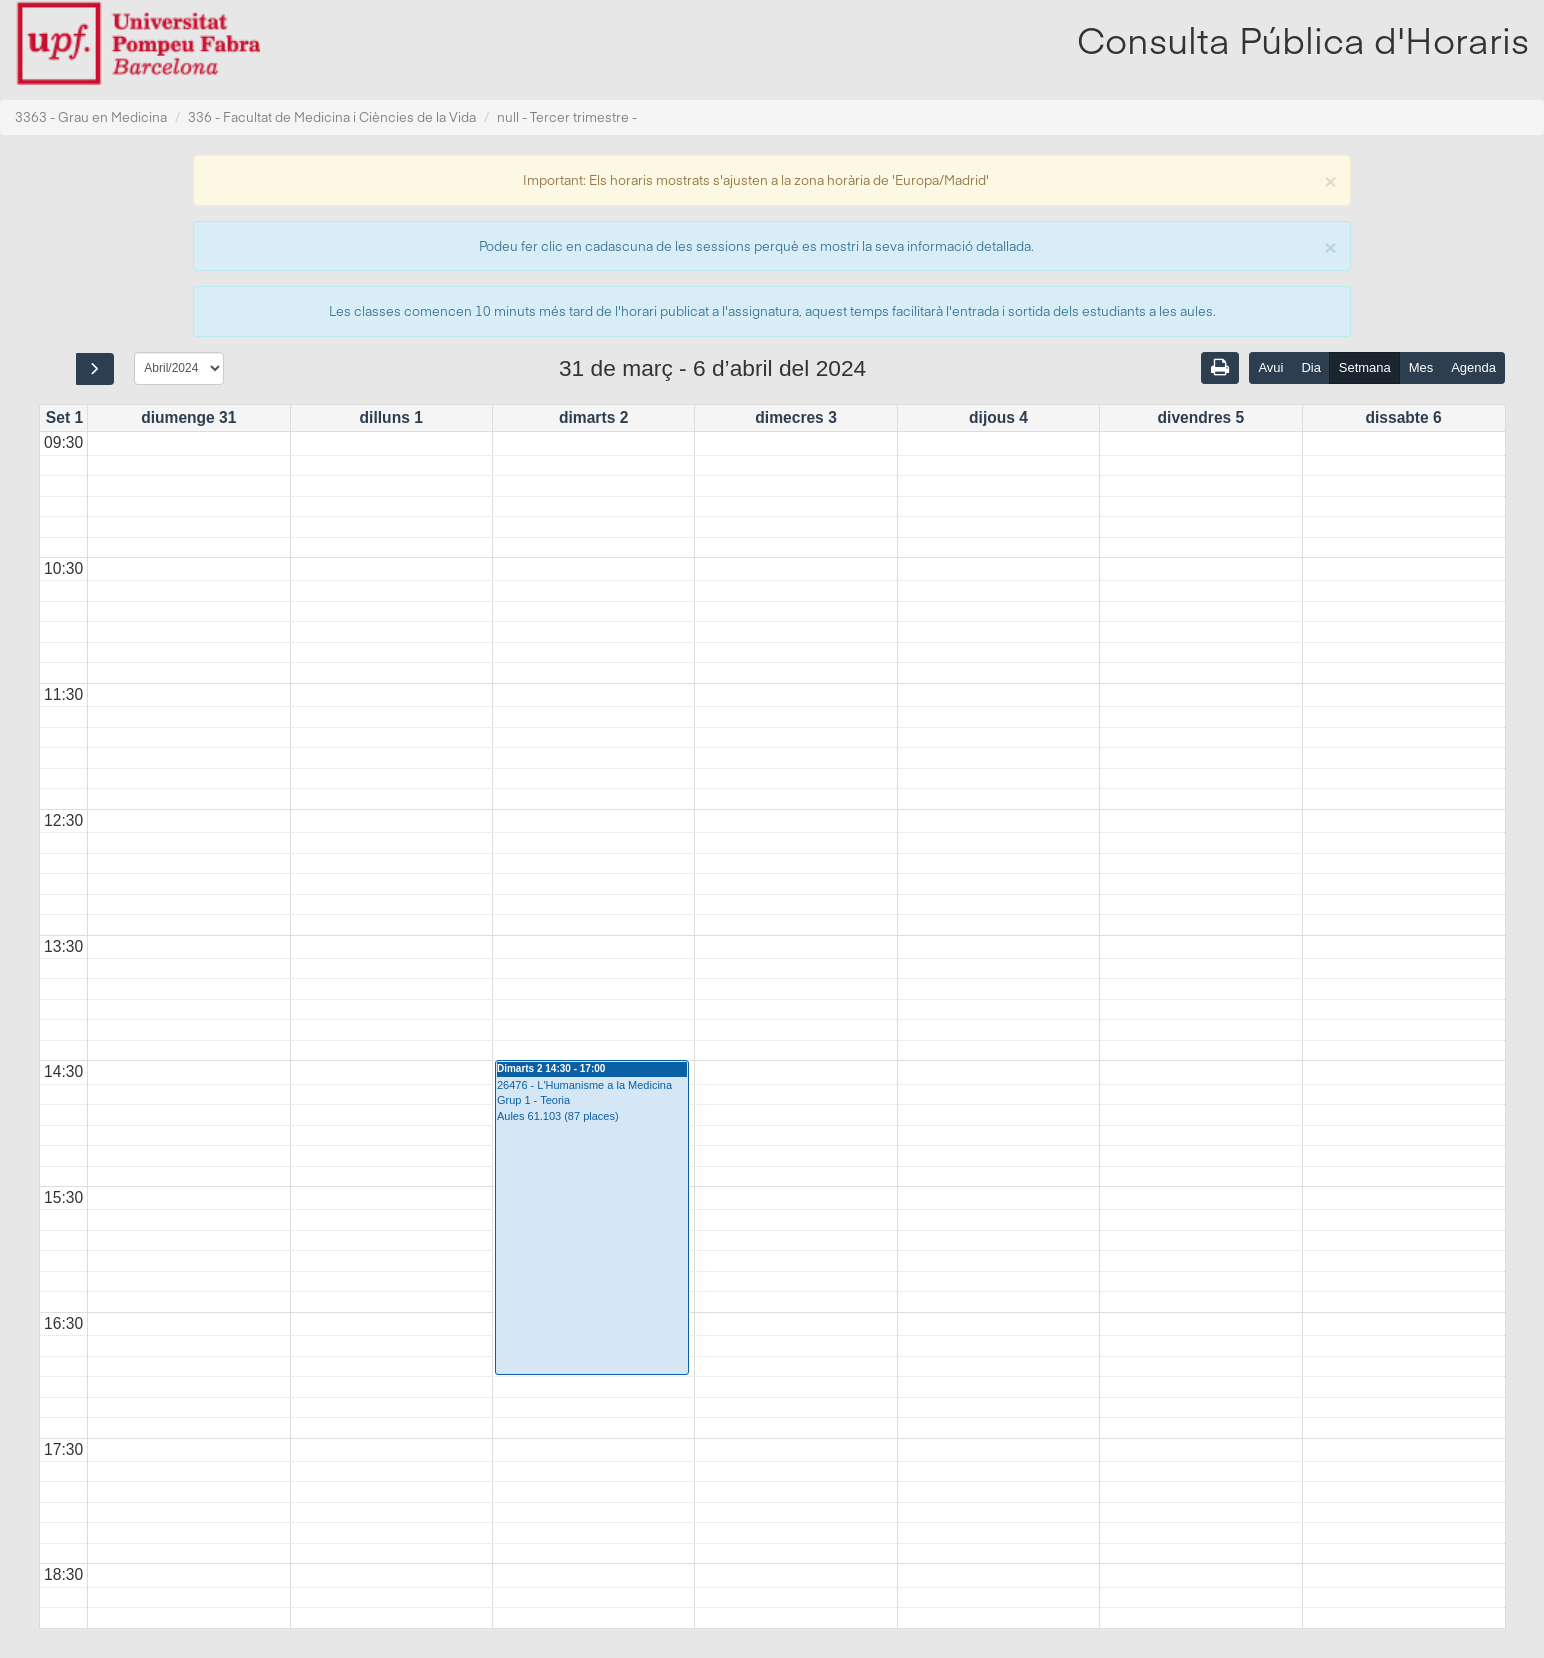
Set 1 (64, 417)
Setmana (1365, 367)
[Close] (1330, 179)
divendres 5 (1201, 417)
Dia (1311, 367)
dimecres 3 (796, 417)
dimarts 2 (593, 417)
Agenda (1473, 367)
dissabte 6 (1403, 417)
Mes (1421, 367)
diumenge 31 (188, 417)
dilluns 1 (391, 417)
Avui (1270, 367)
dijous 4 (998, 417)
